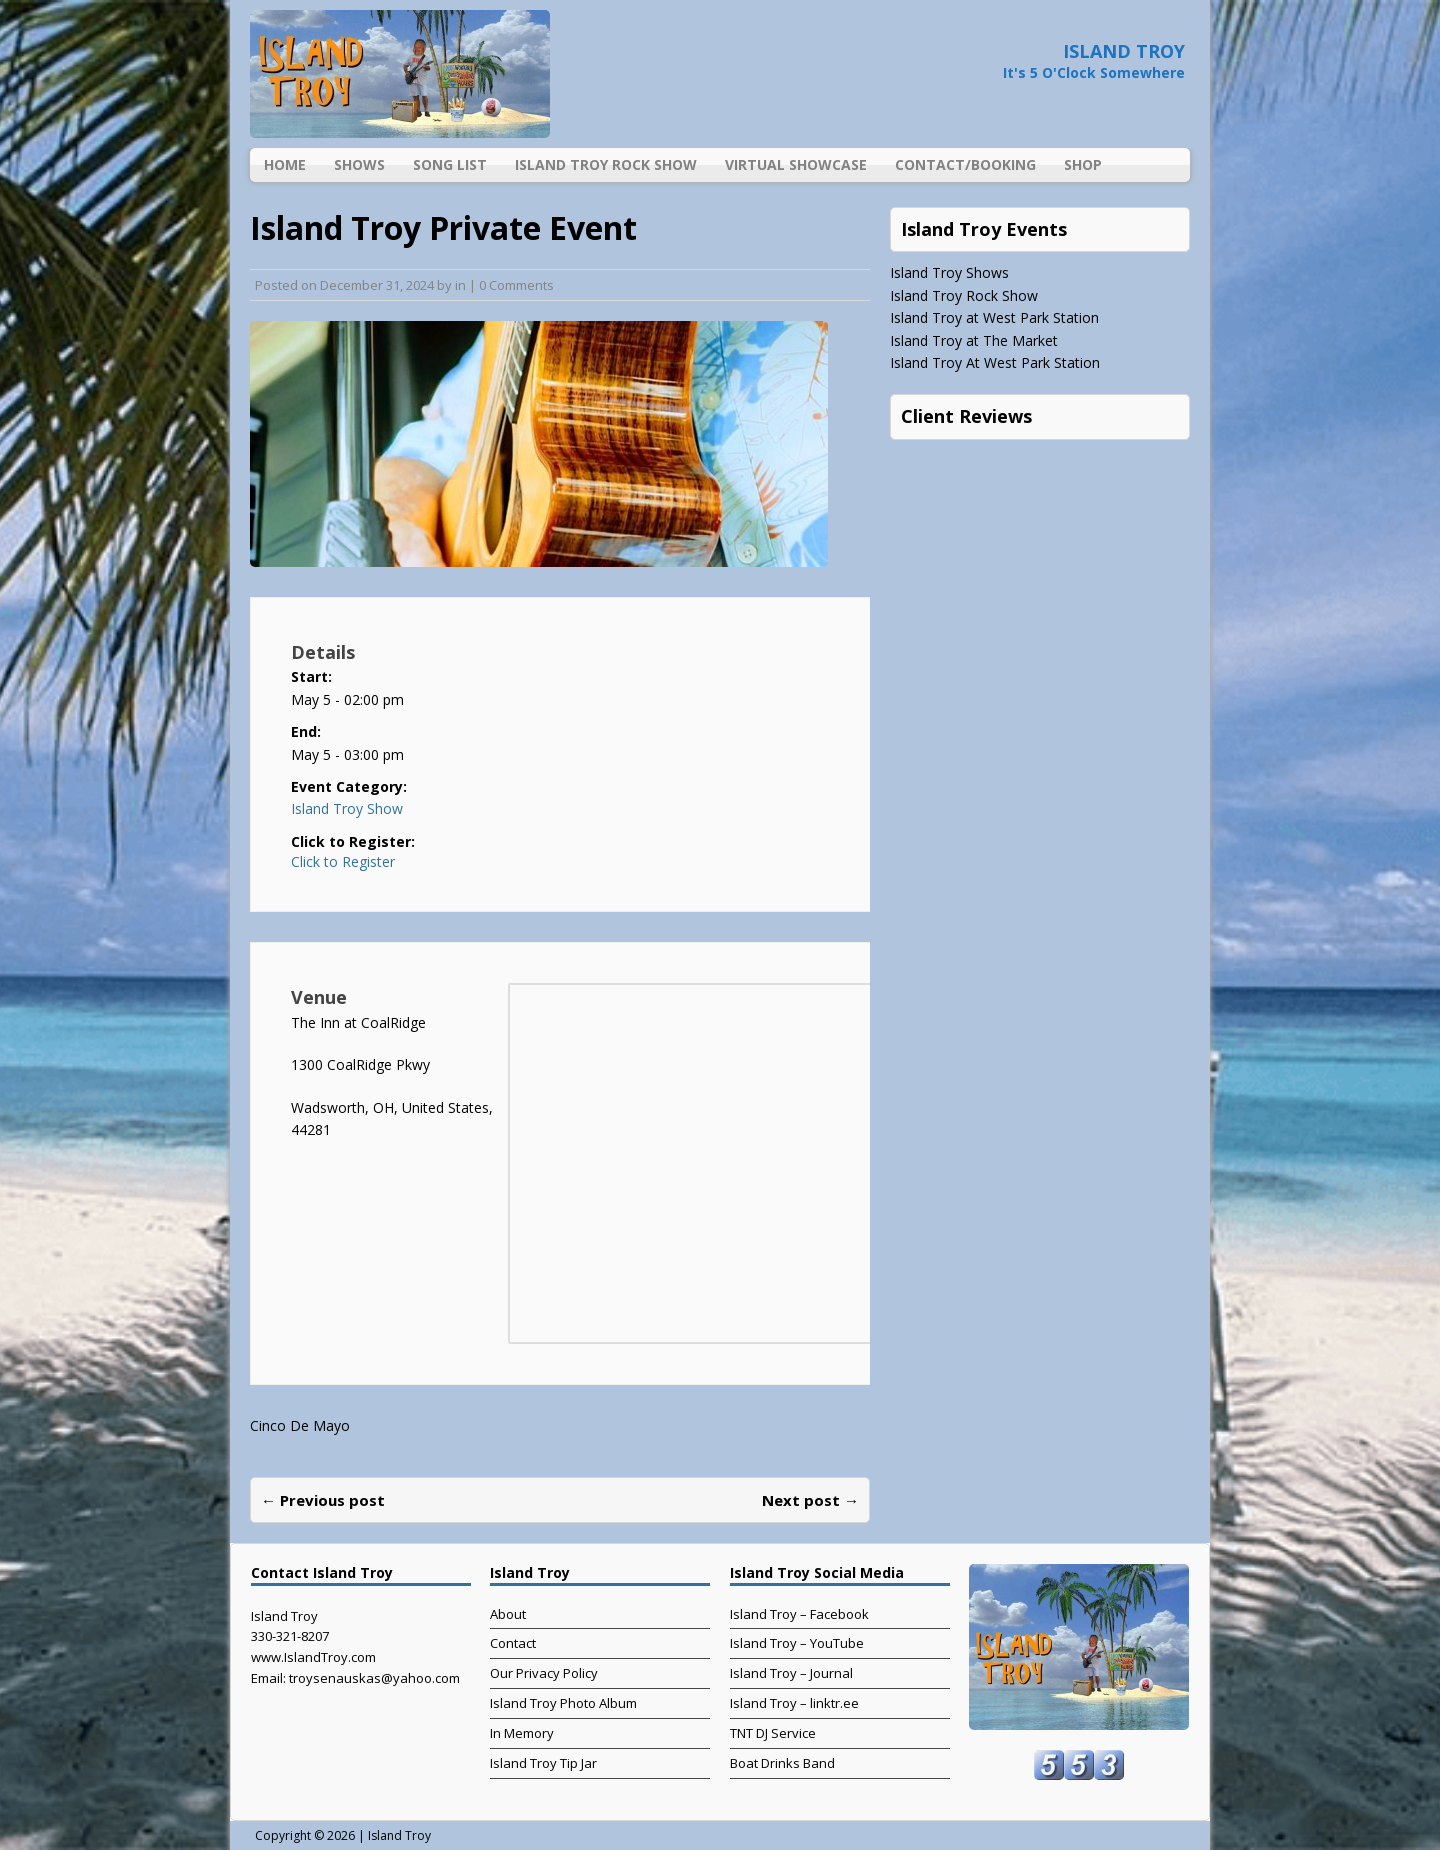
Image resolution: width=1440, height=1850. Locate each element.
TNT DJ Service (773, 1733)
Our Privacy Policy (544, 1673)
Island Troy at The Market (974, 340)
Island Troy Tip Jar (543, 1763)
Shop (1083, 164)
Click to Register (343, 862)
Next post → (810, 1500)
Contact (513, 1643)
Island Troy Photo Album (563, 1703)
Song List (450, 164)
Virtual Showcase (796, 164)
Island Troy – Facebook (799, 1614)
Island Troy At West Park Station (995, 362)
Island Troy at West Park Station (994, 317)
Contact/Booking (965, 164)
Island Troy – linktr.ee (794, 1703)
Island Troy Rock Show (606, 164)
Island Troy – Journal (791, 1673)
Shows (359, 164)
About (508, 1614)
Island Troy (399, 1835)
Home (285, 164)
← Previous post (323, 1500)
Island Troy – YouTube (797, 1643)
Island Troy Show (347, 808)
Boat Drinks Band (782, 1763)
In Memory (522, 1733)
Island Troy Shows (949, 272)
